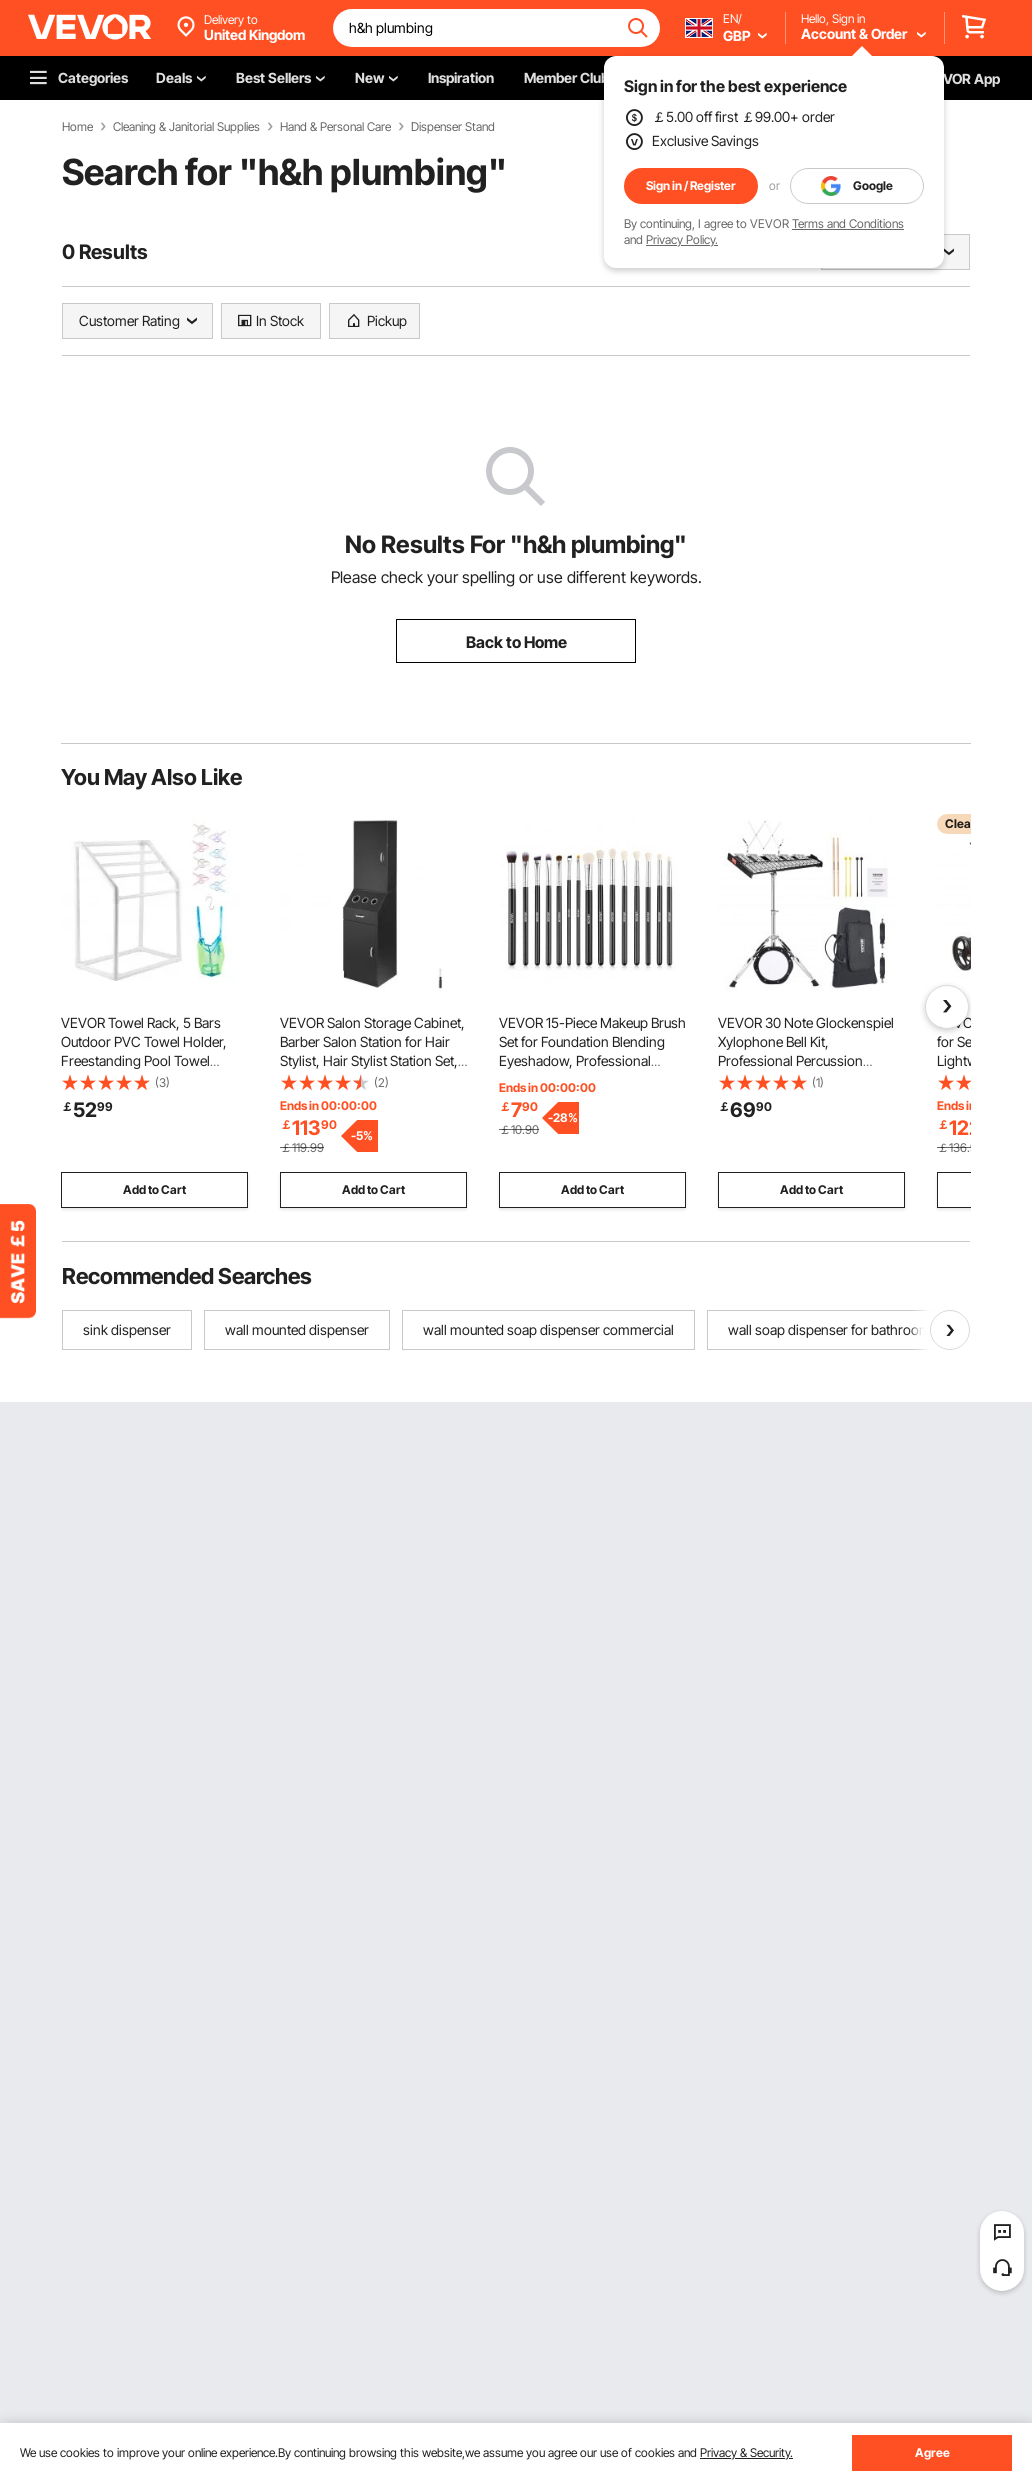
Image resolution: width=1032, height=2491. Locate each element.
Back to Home (516, 642)
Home (77, 127)
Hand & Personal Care (335, 127)
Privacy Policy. (682, 239)
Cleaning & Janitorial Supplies (186, 127)
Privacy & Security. (746, 2452)
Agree (932, 2452)
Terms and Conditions (848, 223)
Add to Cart (154, 1189)
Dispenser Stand (453, 127)
